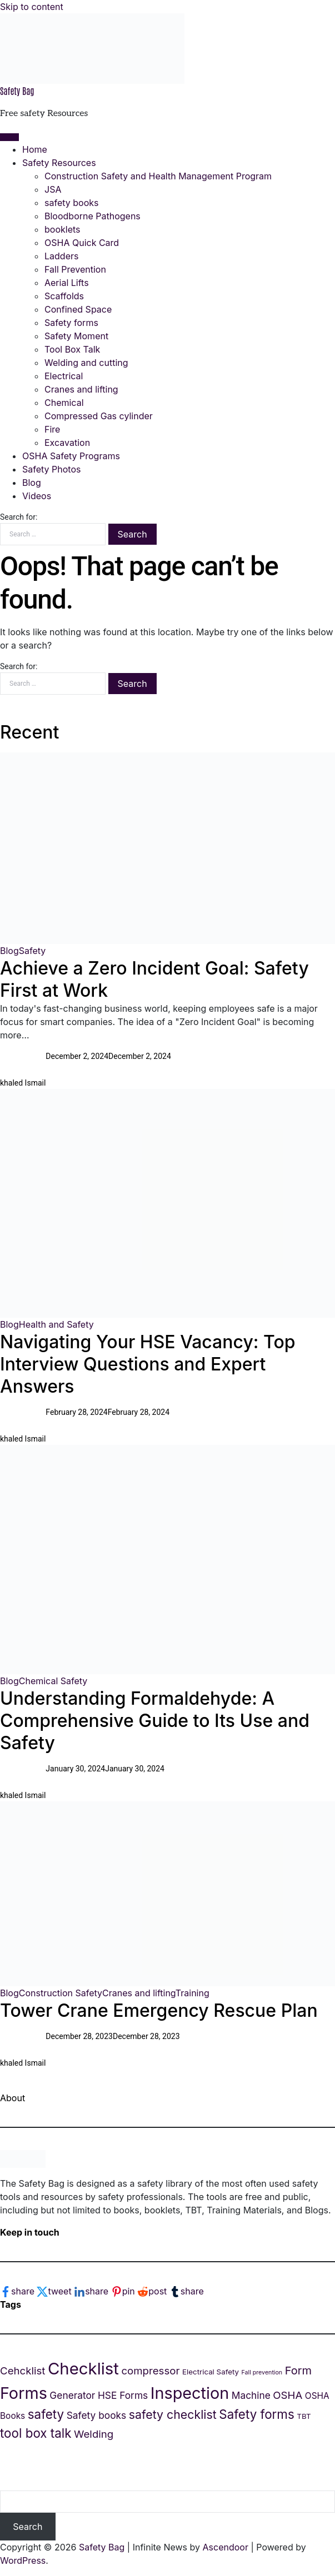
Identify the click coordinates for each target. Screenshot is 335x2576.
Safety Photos (51, 469)
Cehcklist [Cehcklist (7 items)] (22, 2370)
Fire (52, 429)
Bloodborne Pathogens (92, 216)
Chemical (64, 402)
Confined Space (78, 309)
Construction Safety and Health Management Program (158, 176)
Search (27, 2526)
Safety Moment (76, 336)
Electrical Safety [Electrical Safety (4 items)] (210, 2371)
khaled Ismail (23, 1082)
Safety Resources (59, 162)
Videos (36, 495)
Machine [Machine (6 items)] (251, 2395)
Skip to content (31, 6)
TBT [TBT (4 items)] (304, 2416)
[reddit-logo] (153, 2291)
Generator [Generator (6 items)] (72, 2395)
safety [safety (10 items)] (46, 2414)
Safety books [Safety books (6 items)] (97, 2415)
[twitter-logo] (55, 2291)
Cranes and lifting (81, 389)
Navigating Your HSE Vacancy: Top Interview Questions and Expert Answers (148, 1364)
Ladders (61, 256)
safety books (71, 202)
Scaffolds (64, 296)
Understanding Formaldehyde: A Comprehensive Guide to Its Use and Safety (154, 1721)
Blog (31, 482)
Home (34, 149)
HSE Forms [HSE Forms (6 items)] (123, 2395)
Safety (32, 950)
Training (192, 1992)
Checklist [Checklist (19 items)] (83, 2368)
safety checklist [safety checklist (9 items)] (173, 2414)
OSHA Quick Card (81, 242)
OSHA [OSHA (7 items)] (287, 2395)
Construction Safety (60, 1992)
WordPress (23, 2560)
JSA (52, 189)
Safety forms (71, 322)
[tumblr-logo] (186, 2291)
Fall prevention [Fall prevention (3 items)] (262, 2372)
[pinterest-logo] (124, 2291)
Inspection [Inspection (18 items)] (190, 2393)
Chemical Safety (53, 1680)
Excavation (67, 442)
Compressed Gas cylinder (98, 415)
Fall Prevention (75, 269)
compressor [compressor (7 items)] (150, 2370)
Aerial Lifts (66, 282)
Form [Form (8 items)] (298, 2370)
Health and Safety (56, 1324)
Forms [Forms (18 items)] (23, 2393)
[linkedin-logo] (92, 2291)
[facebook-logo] (18, 2291)
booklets (62, 229)
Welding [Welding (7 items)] (93, 2434)
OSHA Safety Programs (71, 455)
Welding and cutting (86, 362)
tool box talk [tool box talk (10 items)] (36, 2433)
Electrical (63, 375)
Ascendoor (225, 2547)
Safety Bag (17, 90)
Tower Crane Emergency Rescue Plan (159, 2010)
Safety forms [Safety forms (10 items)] (256, 2414)
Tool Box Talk (72, 349)
